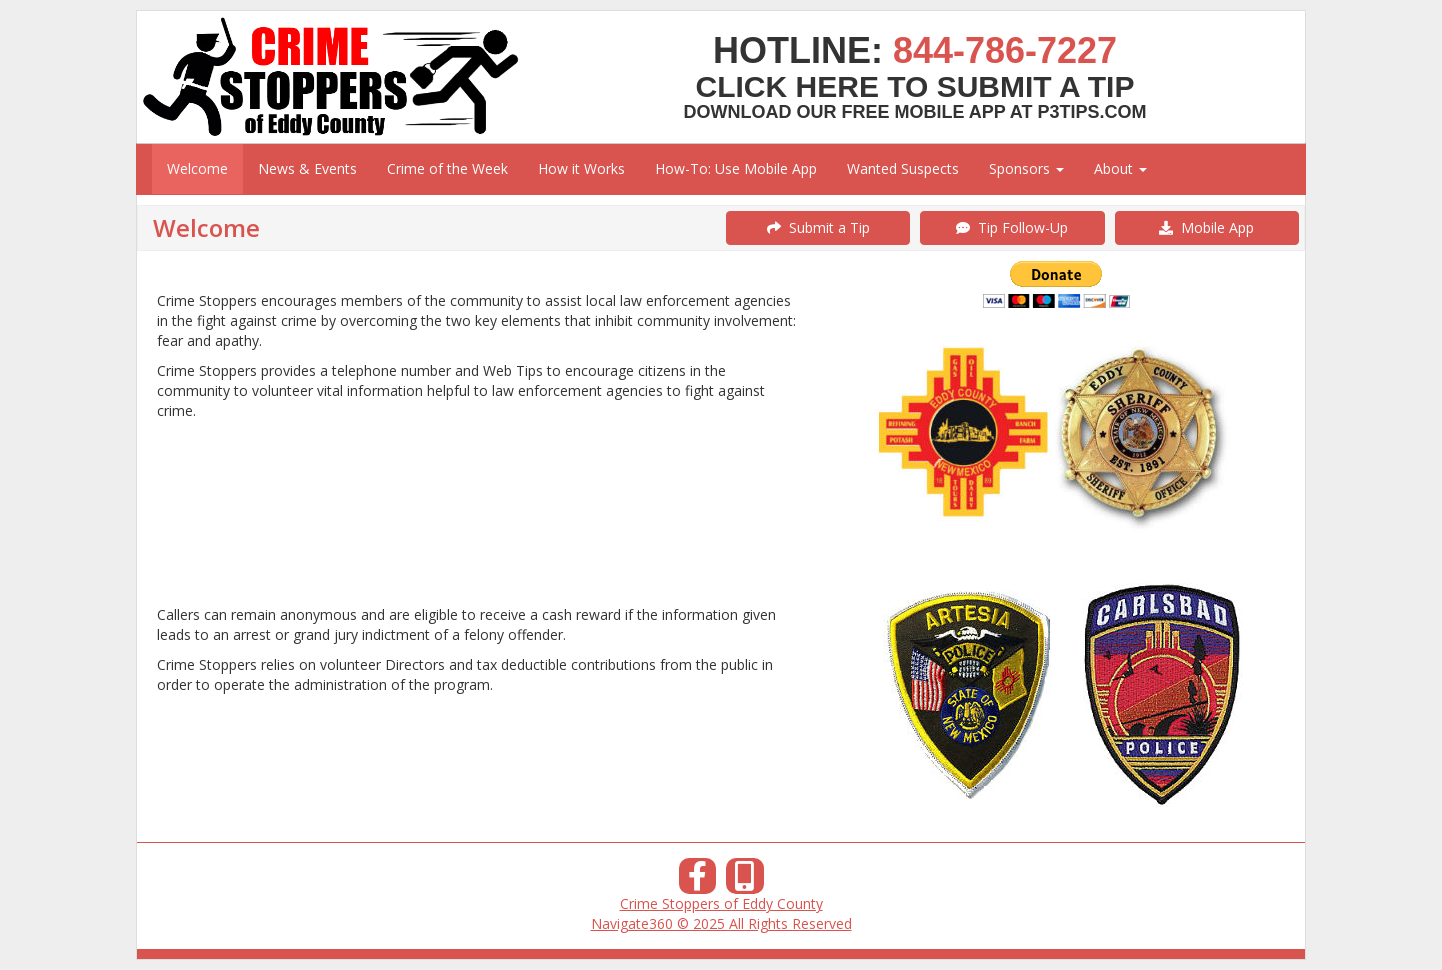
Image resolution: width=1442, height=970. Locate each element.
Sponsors (1026, 168)
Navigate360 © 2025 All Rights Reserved (721, 923)
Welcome (197, 168)
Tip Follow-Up (1012, 227)
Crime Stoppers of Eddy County (721, 903)
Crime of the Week (447, 168)
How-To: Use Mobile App (736, 168)
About (1120, 168)
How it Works (581, 168)
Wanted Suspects (903, 168)
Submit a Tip (818, 227)
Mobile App (1206, 227)
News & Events (307, 168)
